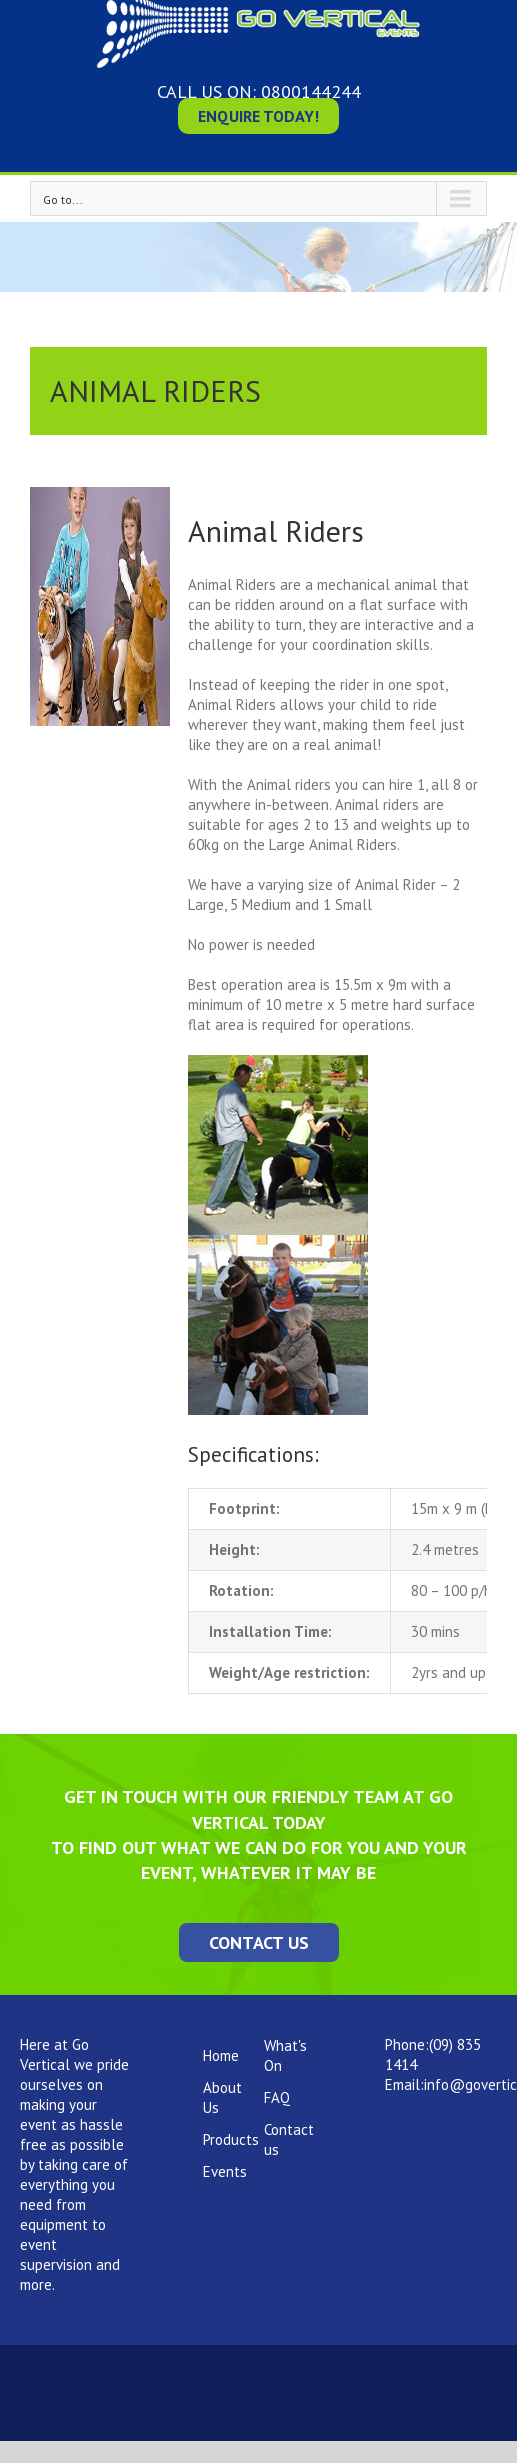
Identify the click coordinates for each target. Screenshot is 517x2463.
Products (231, 2139)
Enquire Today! (258, 116)
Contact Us (259, 1942)
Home (221, 2055)
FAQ (277, 2097)
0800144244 (311, 91)
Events (225, 2171)
